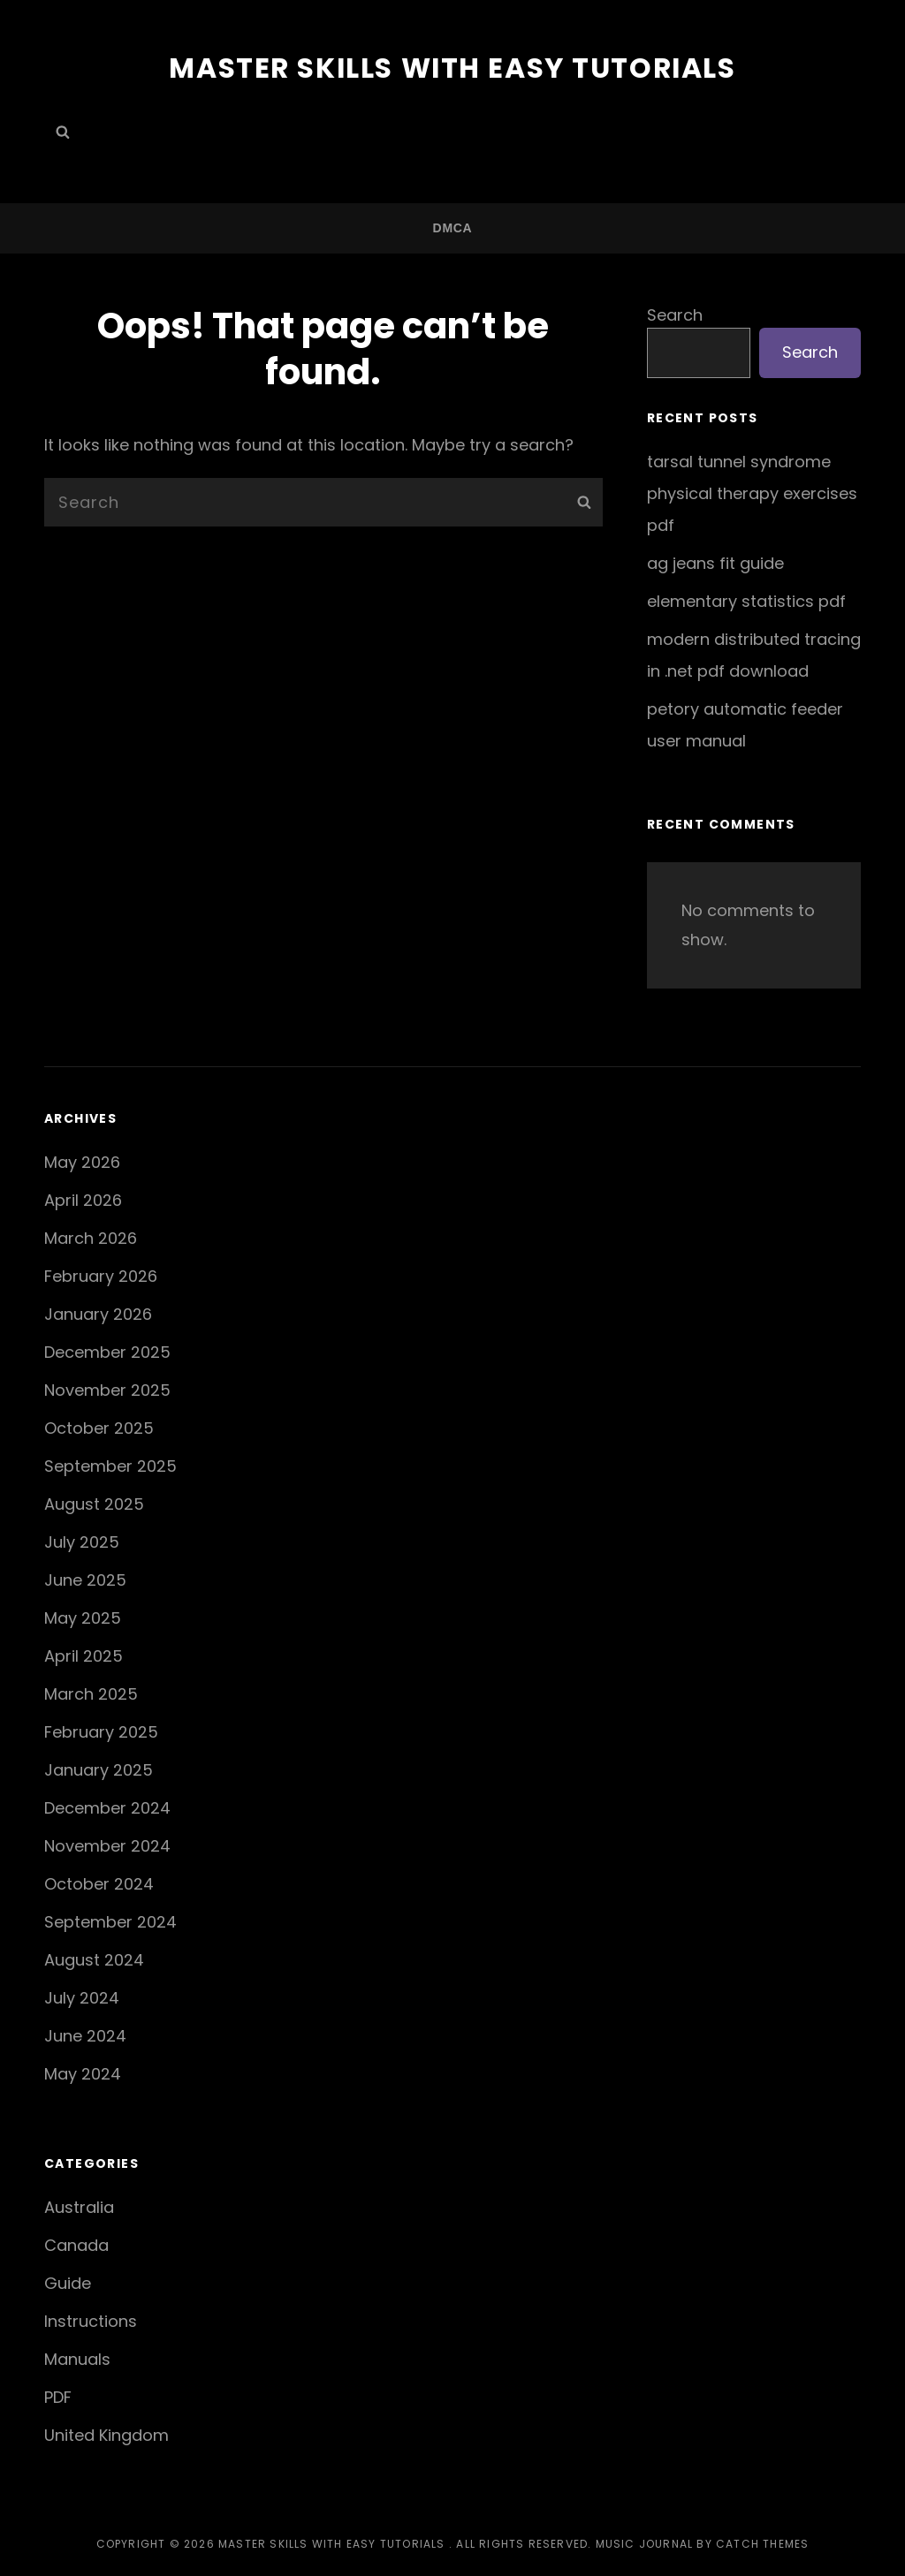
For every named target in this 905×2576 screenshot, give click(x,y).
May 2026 (82, 1161)
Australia (79, 2207)
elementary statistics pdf (746, 600)
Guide (67, 2283)
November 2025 (107, 1389)
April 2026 (83, 1199)
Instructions (90, 2321)
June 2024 (85, 2035)
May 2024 (82, 2073)
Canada (76, 2245)
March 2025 (91, 1693)
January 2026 (98, 1313)
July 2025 (81, 1541)
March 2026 (90, 1237)
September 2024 (110, 1921)
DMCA (453, 227)
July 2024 (81, 1997)
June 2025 (85, 1579)
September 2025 (110, 1465)
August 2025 (94, 1503)
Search (675, 314)
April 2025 (83, 1655)
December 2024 (107, 1807)
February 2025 (101, 1731)
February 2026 (100, 1275)
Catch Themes (762, 2542)
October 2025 (99, 1427)
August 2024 (94, 1959)
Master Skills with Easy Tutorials (453, 67)
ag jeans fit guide (715, 562)
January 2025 (98, 1769)
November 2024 (107, 1845)
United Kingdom (106, 2435)
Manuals (77, 2359)
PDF (58, 2397)
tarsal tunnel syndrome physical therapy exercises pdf (752, 492)
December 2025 (107, 1351)
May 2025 (82, 1617)
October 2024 (99, 1883)
